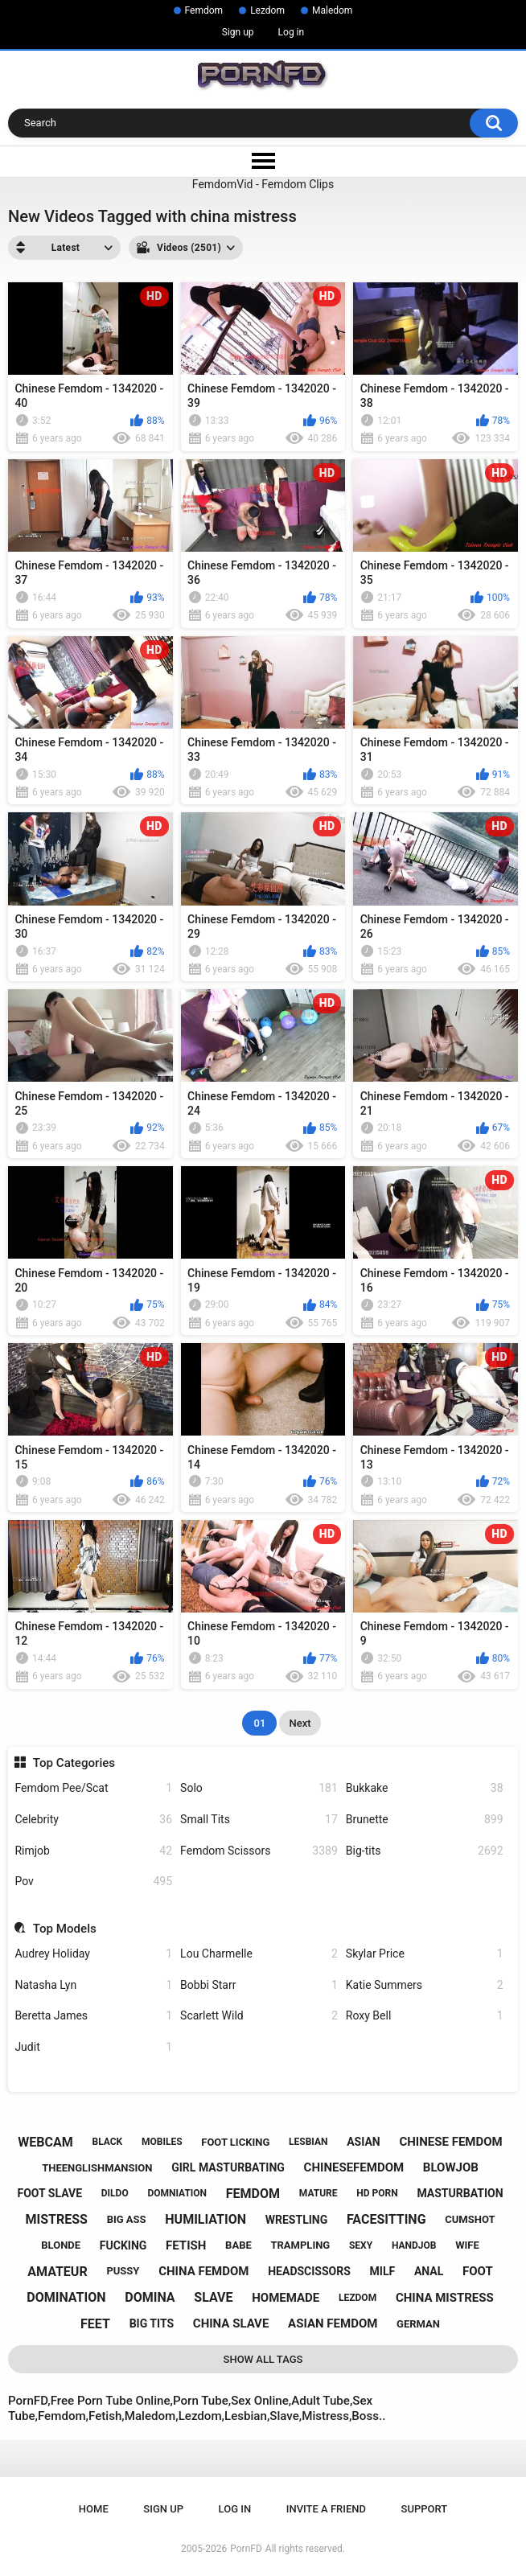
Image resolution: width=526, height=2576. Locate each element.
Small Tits (259, 1819)
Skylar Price (424, 1954)
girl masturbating (228, 2167)
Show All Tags (263, 2359)
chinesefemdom (354, 2167)
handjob (414, 2245)
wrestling (296, 2219)
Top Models (65, 1928)
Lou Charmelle (259, 1954)
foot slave (50, 2193)
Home (94, 2509)
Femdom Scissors (259, 1851)
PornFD (246, 2548)
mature (318, 2193)
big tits (151, 2323)
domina (150, 2297)
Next (299, 1723)
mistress (57, 2219)
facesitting (386, 2219)
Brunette (424, 1819)
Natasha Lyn (93, 1985)
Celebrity (93, 1819)
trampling (300, 2245)
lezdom (357, 2297)
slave (213, 2297)
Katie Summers (424, 1985)
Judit (93, 2047)
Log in (291, 32)
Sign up (238, 32)
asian (363, 2141)
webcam (45, 2142)
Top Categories (74, 1763)
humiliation (205, 2219)
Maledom (332, 10)
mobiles (162, 2141)
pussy (122, 2271)
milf (383, 2271)
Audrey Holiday (93, 1954)
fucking (123, 2245)
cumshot (470, 2219)
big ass (126, 2219)
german (418, 2324)
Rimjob (93, 1851)
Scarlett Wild (259, 2016)
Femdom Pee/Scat (93, 1788)
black (107, 2141)
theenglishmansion (97, 2168)
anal (428, 2271)
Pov (93, 1881)
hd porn (376, 2193)
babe (238, 2245)
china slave (231, 2323)
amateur (57, 2271)
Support (424, 2509)
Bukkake (424, 1788)
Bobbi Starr (259, 1985)
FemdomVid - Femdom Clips (263, 184)
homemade (285, 2297)
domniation (177, 2193)
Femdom (204, 10)
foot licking (235, 2142)
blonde (60, 2245)
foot (477, 2271)
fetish (186, 2245)
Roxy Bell (424, 2016)
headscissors (309, 2271)
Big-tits (424, 1851)
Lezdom (267, 10)
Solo (259, 1788)
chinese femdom (450, 2141)
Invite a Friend (326, 2509)
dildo (115, 2193)
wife (467, 2245)
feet (95, 2324)
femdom (253, 2193)
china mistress (445, 2297)
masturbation (460, 2193)
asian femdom (332, 2323)
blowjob (451, 2167)
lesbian (308, 2141)
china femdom (203, 2271)
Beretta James (93, 2016)
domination (66, 2297)
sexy (360, 2245)
